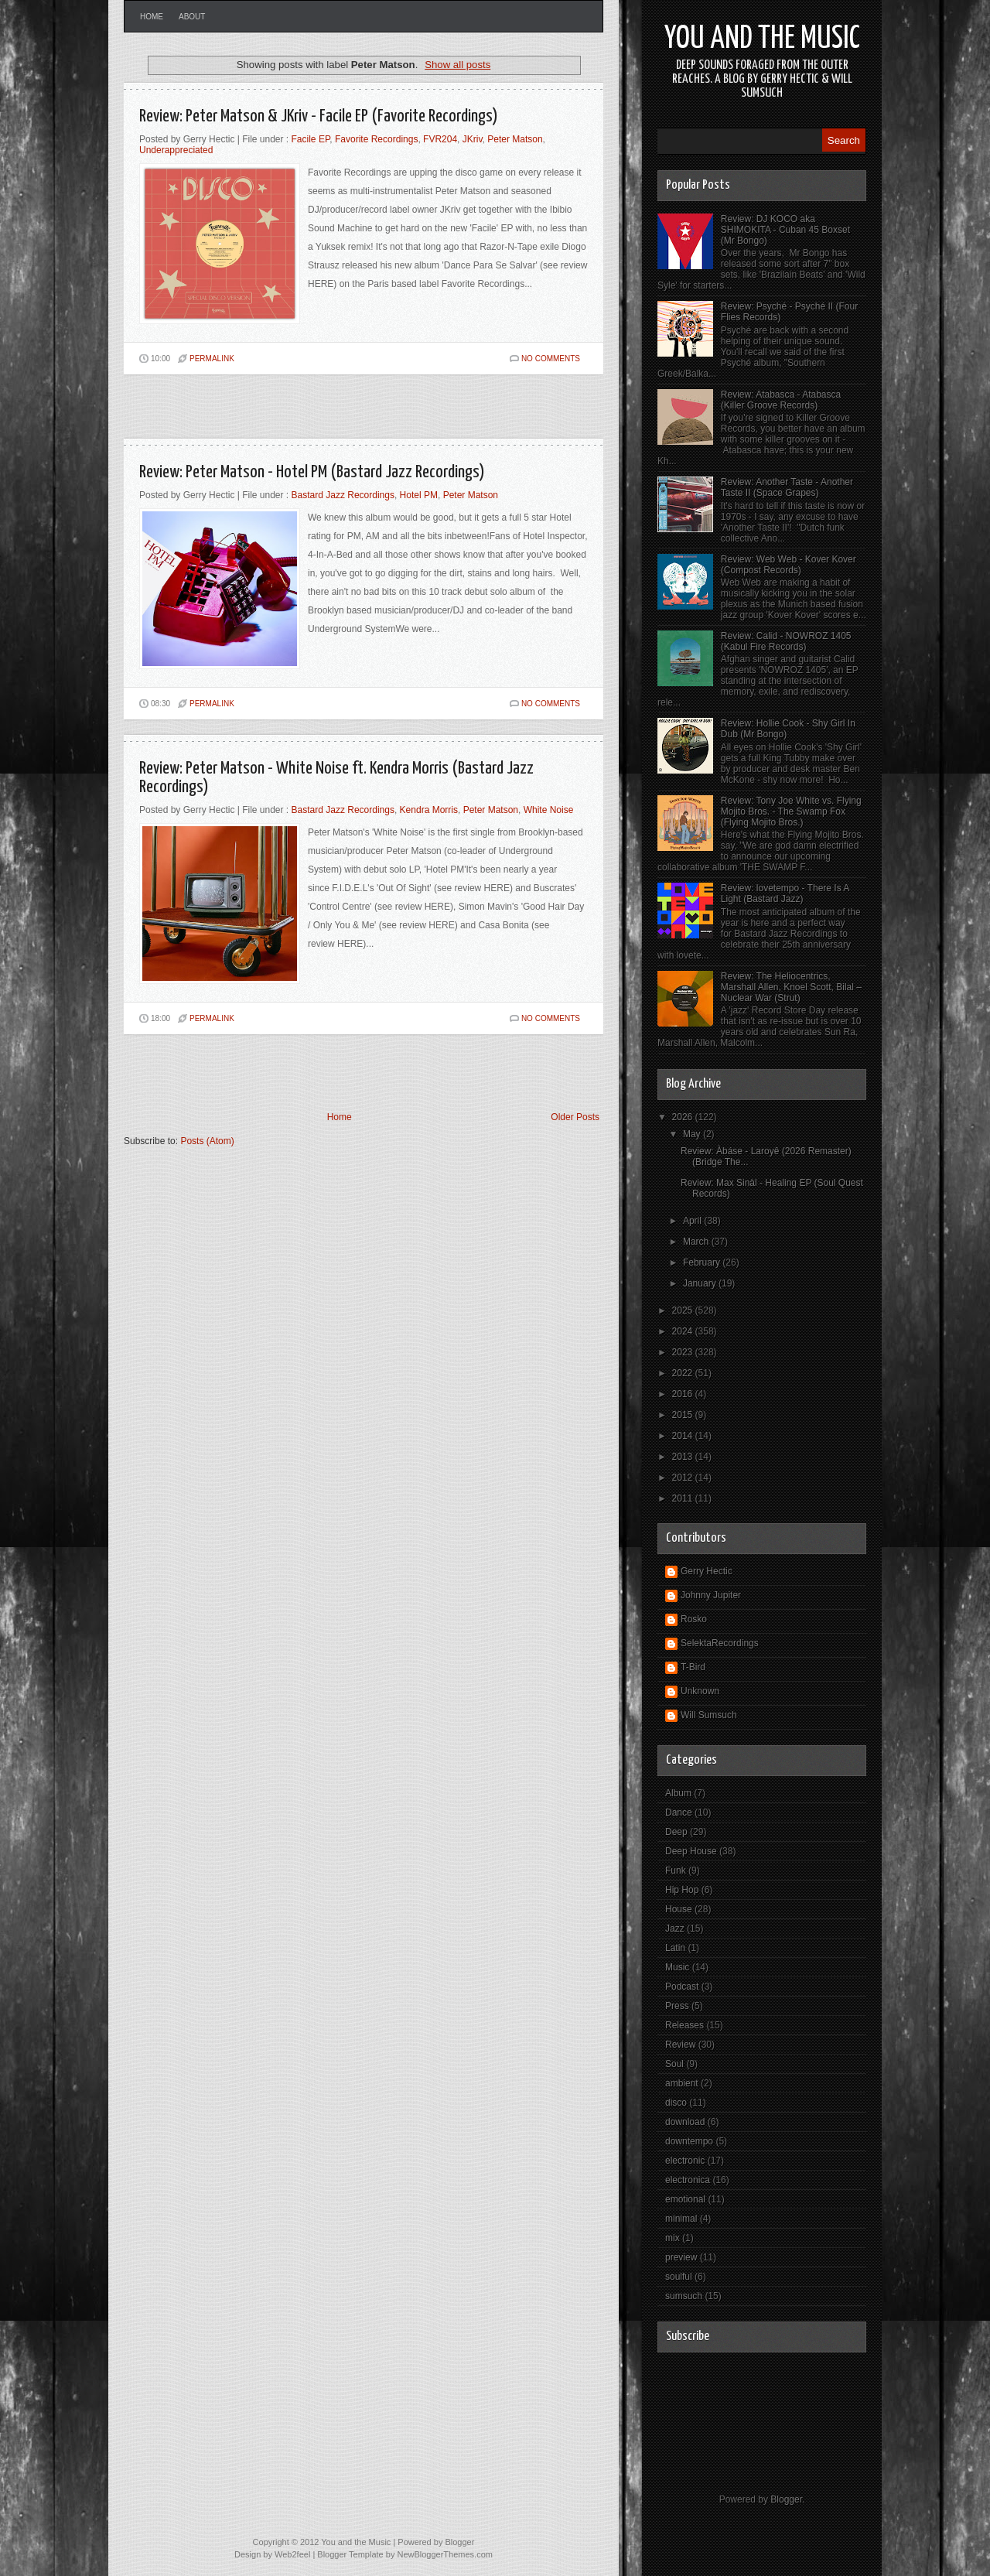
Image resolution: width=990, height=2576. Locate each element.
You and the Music (762, 39)
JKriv (473, 139)
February (702, 1262)
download (685, 2121)
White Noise (549, 810)
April (693, 1220)
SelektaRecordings (720, 1643)
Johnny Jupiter (711, 1595)
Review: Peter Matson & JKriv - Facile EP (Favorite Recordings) (318, 116)
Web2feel (292, 2554)
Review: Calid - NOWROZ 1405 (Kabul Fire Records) (786, 641)
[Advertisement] (305, 413)
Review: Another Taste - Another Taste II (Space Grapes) (787, 487)
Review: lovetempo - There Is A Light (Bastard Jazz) (785, 893)
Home (151, 16)
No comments (550, 358)
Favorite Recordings (376, 139)
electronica (687, 2180)
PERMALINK (211, 358)
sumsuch (683, 2296)
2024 (683, 1331)
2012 (683, 1477)
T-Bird (693, 1667)
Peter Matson (514, 139)
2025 (683, 1310)
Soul (674, 2063)
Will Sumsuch (709, 1715)
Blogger (786, 2499)
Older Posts (575, 1117)
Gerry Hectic (706, 1571)
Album (678, 1793)
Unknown (700, 1691)
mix (672, 2238)
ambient (681, 2083)
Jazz (674, 1928)
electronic (685, 2160)
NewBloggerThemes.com (445, 2554)
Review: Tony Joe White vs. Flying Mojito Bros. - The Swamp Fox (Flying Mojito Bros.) (791, 811)
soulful (678, 2276)
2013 (683, 1456)
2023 (683, 1352)
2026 (683, 1117)
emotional (685, 2199)
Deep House (691, 1851)
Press (677, 2005)
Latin (675, 1947)
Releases (684, 2025)
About (192, 16)
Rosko (694, 1619)
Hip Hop (681, 1889)
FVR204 (440, 139)
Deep (676, 1831)
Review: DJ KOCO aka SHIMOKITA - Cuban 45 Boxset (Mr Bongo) (785, 230)
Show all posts (457, 64)
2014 (683, 1435)
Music (677, 1967)
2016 (683, 1394)
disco (676, 2102)
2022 (683, 1373)
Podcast (681, 1986)
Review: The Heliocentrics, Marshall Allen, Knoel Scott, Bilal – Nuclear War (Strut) (791, 987)
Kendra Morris (429, 810)
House (678, 1909)
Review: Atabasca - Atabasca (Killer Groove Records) (781, 400)
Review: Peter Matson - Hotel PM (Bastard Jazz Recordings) (312, 472)
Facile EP (311, 139)
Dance (678, 1812)
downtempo (689, 2141)
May (693, 1134)
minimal (681, 2218)
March (697, 1241)
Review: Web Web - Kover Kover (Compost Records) (788, 565)
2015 (683, 1414)
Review (680, 2044)
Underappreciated (176, 150)
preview (681, 2257)
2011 (683, 1498)
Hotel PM (419, 495)
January (701, 1283)
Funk (675, 1870)
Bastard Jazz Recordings (343, 495)
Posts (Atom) (207, 1141)
